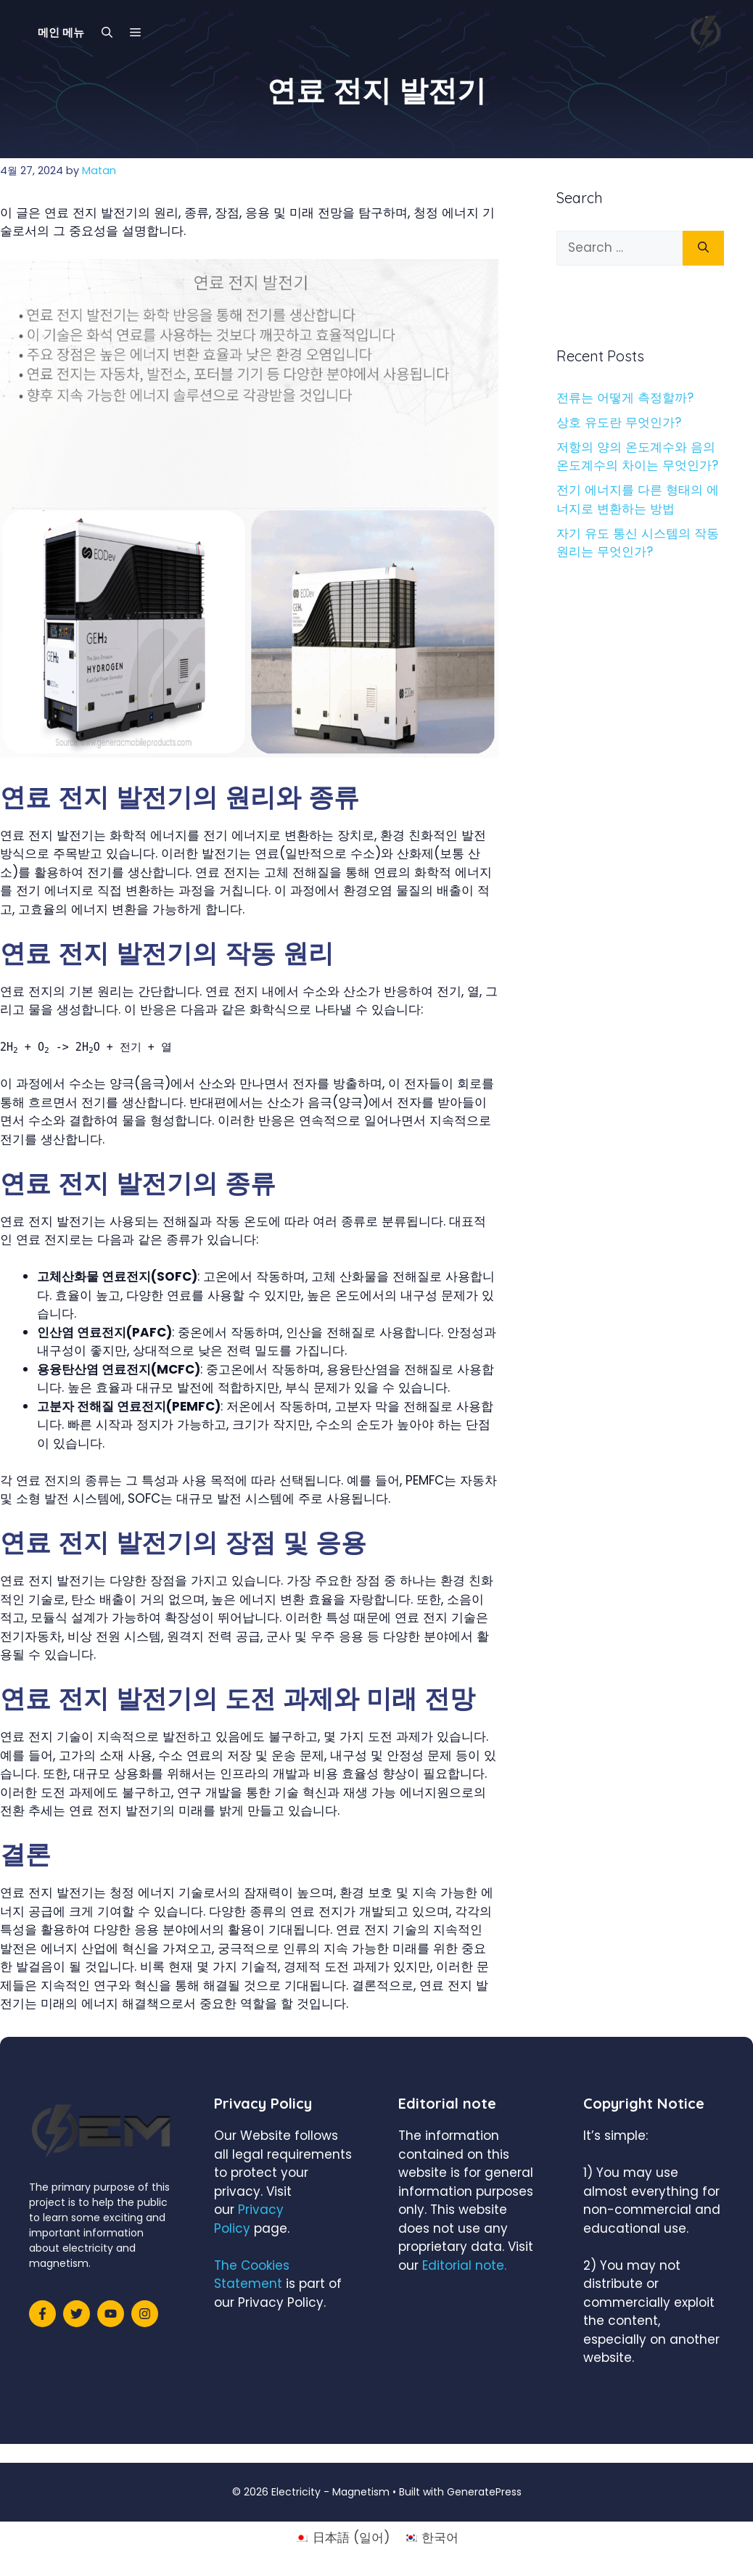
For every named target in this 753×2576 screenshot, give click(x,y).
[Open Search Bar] (107, 33)
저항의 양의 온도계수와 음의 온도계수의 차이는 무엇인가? (637, 456)
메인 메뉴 (61, 32)
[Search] (703, 248)
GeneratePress (484, 2492)
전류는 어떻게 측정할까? (625, 397)
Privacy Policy (249, 2219)
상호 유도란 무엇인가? (618, 422)
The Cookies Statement (251, 2275)
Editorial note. (464, 2265)
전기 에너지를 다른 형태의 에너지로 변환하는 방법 (637, 499)
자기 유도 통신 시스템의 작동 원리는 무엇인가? (637, 543)
